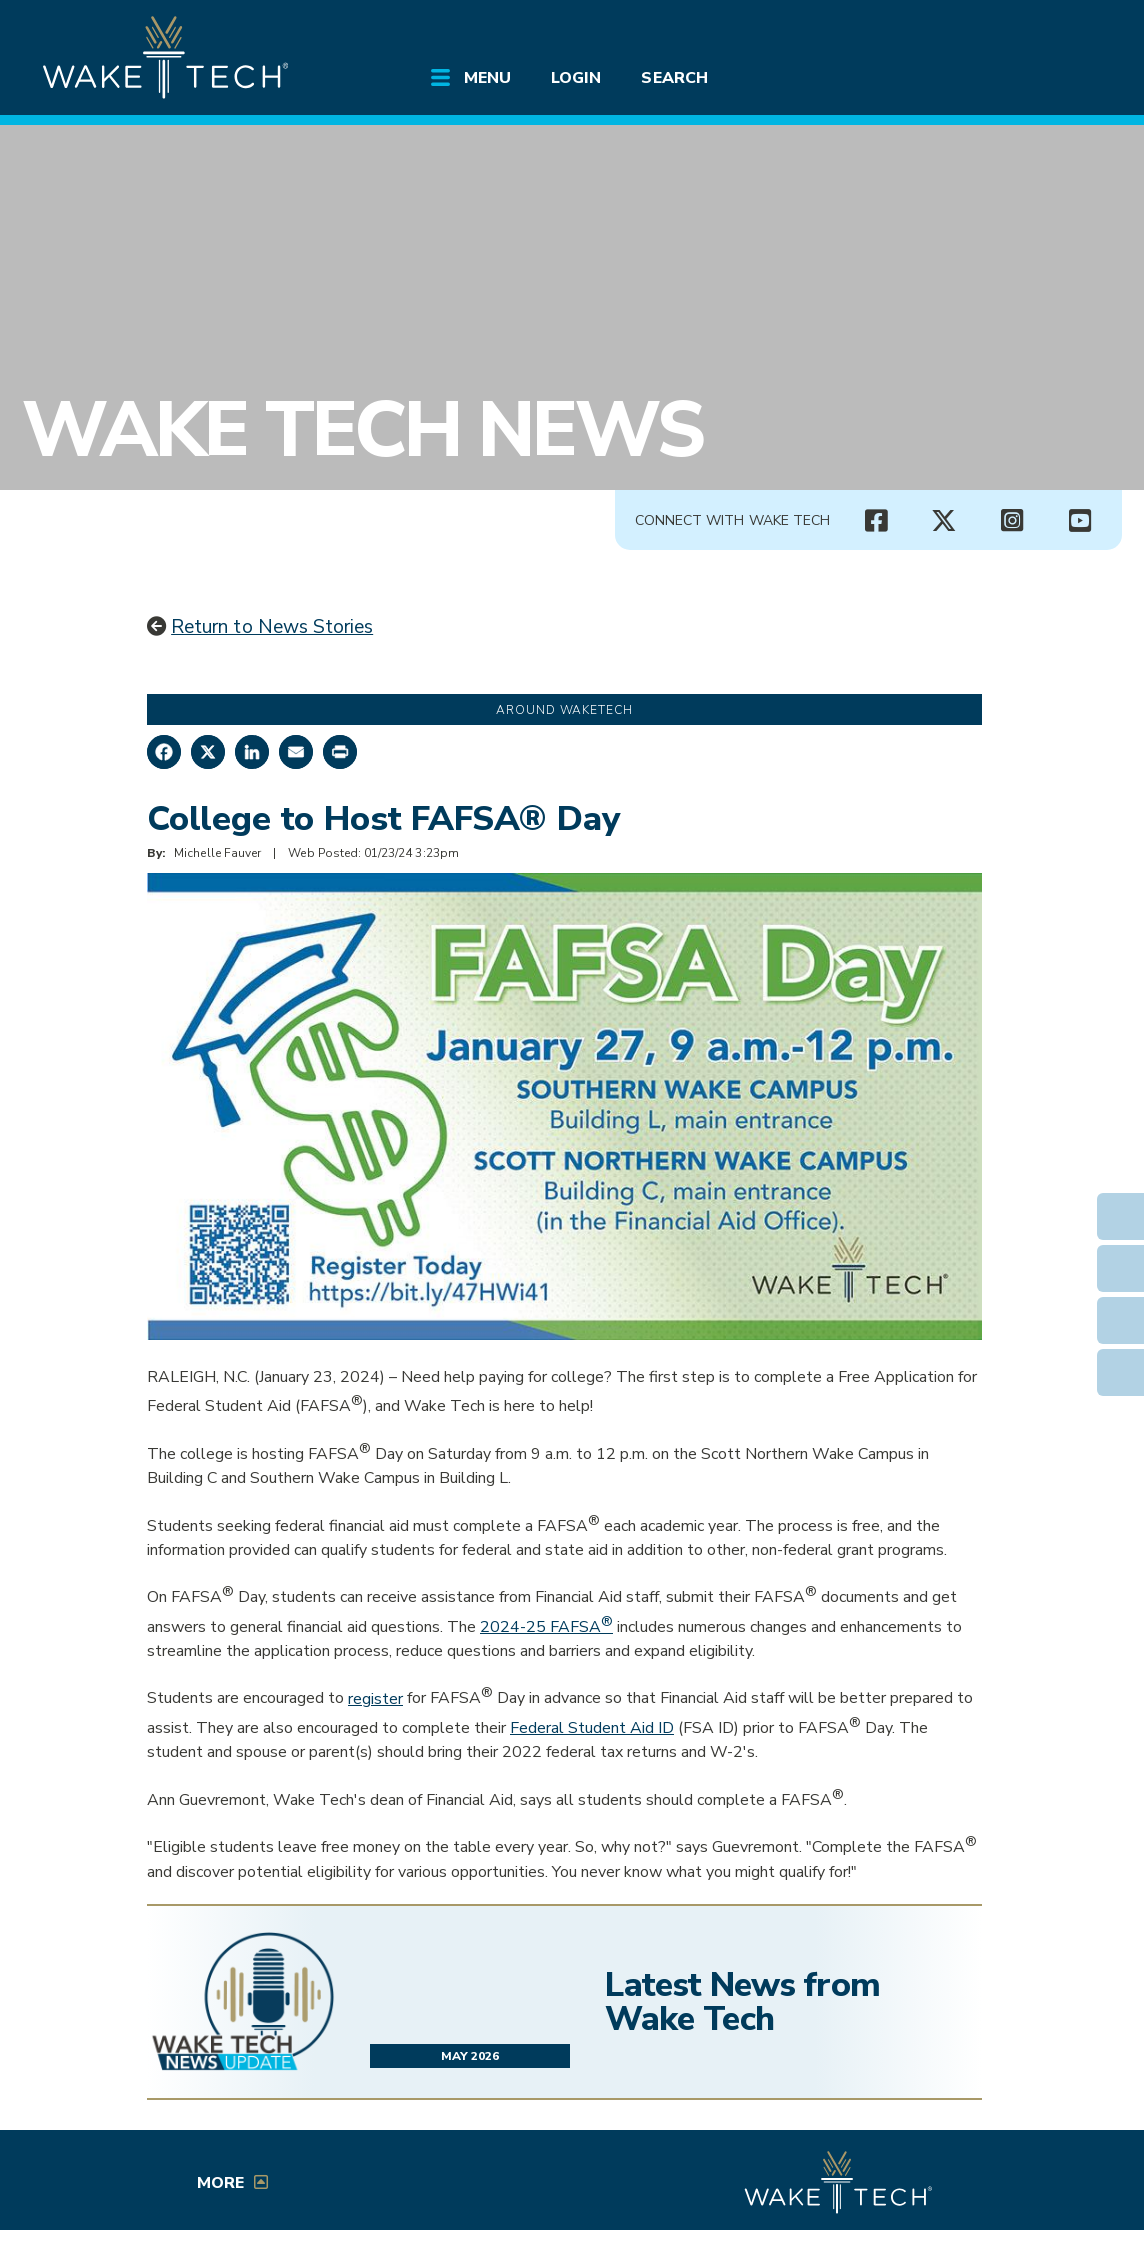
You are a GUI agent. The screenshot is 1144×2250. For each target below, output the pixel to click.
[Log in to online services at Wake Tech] (1064, 32)
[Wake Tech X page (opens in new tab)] (944, 521)
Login (576, 78)
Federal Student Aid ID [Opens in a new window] (592, 1728)
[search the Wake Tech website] (1007, 32)
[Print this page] (340, 752)
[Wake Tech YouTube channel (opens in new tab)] (1080, 521)
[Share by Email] (296, 752)
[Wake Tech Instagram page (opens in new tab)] (1012, 521)
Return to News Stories (272, 627)
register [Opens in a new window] (375, 1699)
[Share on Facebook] (164, 752)
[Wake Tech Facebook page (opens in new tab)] (876, 521)
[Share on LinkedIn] (252, 752)
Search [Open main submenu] (674, 78)
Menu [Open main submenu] (487, 78)
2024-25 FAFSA (546, 1627)
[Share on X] (208, 752)
